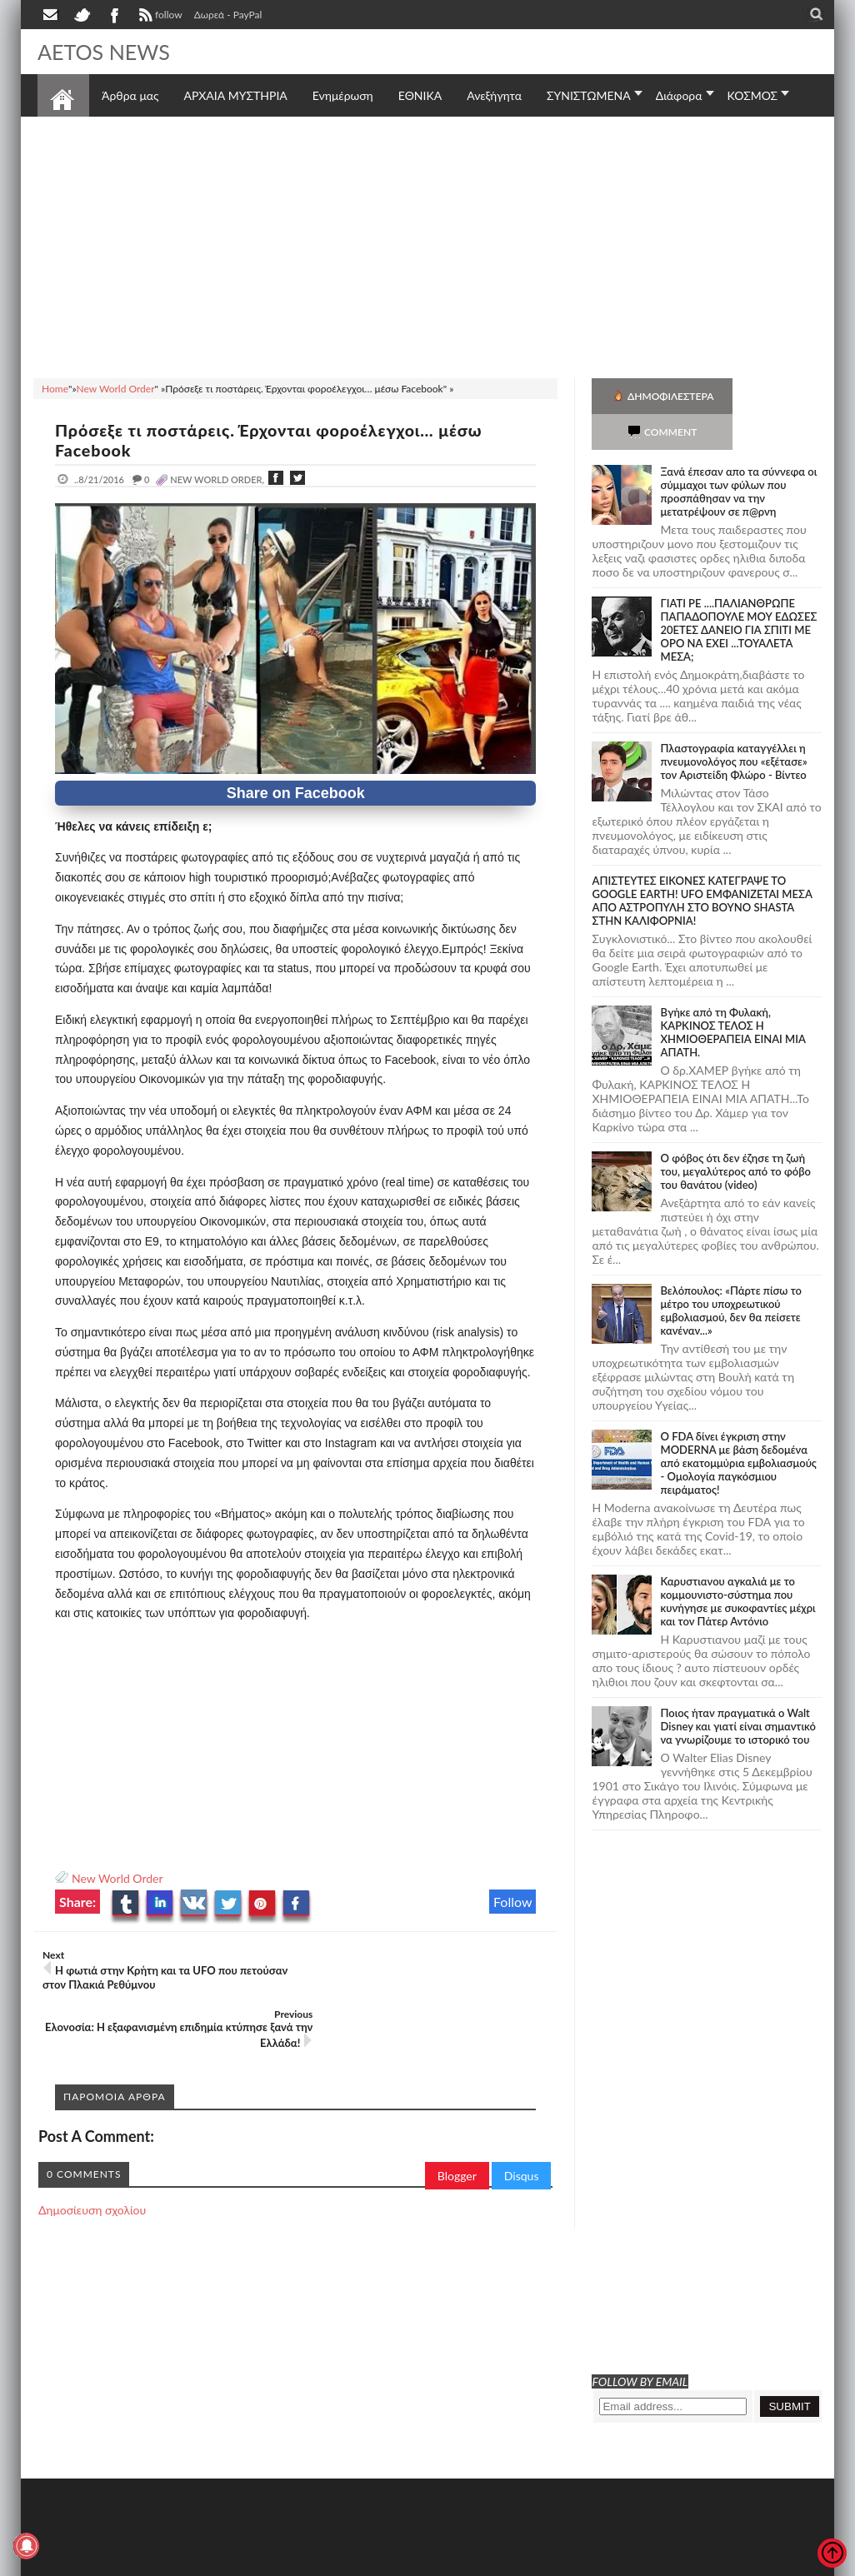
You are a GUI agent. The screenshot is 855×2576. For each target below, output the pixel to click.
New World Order (117, 1878)
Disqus (521, 2116)
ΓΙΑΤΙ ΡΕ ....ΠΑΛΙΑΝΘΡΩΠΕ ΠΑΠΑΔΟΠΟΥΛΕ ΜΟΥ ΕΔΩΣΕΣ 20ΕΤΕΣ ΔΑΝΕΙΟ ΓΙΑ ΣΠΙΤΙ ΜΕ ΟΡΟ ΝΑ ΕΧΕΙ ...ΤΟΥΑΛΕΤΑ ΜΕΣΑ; (738, 594)
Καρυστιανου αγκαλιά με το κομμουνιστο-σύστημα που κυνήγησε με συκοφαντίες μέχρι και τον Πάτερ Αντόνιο (737, 1565)
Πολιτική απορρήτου (350, 2561)
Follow (512, 1902)
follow (158, 16)
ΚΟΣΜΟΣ (753, 95)
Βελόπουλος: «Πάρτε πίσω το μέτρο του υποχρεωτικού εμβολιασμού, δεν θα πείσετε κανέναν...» (731, 1274)
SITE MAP (274, 2561)
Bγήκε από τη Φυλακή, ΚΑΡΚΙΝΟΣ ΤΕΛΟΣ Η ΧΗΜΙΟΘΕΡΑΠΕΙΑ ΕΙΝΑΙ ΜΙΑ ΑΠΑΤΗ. (732, 996)
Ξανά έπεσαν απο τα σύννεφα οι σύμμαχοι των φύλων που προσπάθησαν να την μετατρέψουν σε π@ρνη (738, 455)
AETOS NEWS (106, 51)
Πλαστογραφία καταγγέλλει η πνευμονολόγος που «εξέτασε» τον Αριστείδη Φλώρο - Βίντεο (733, 726)
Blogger (457, 2116)
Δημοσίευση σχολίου (92, 2151)
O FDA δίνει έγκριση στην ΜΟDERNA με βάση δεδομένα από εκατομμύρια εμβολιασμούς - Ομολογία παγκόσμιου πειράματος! (738, 1427)
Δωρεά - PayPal (228, 14)
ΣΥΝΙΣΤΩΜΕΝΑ (589, 95)
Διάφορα (679, 95)
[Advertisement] (427, 245)
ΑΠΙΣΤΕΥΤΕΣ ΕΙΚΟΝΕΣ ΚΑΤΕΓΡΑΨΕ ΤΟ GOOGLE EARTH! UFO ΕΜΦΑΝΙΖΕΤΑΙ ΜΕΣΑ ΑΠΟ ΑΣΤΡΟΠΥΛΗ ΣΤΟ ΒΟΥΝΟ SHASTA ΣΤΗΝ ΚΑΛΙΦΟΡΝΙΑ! (702, 864)
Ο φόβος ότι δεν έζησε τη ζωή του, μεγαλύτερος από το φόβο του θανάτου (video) (735, 1136)
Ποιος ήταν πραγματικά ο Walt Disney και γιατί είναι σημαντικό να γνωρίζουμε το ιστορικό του (737, 1690)
